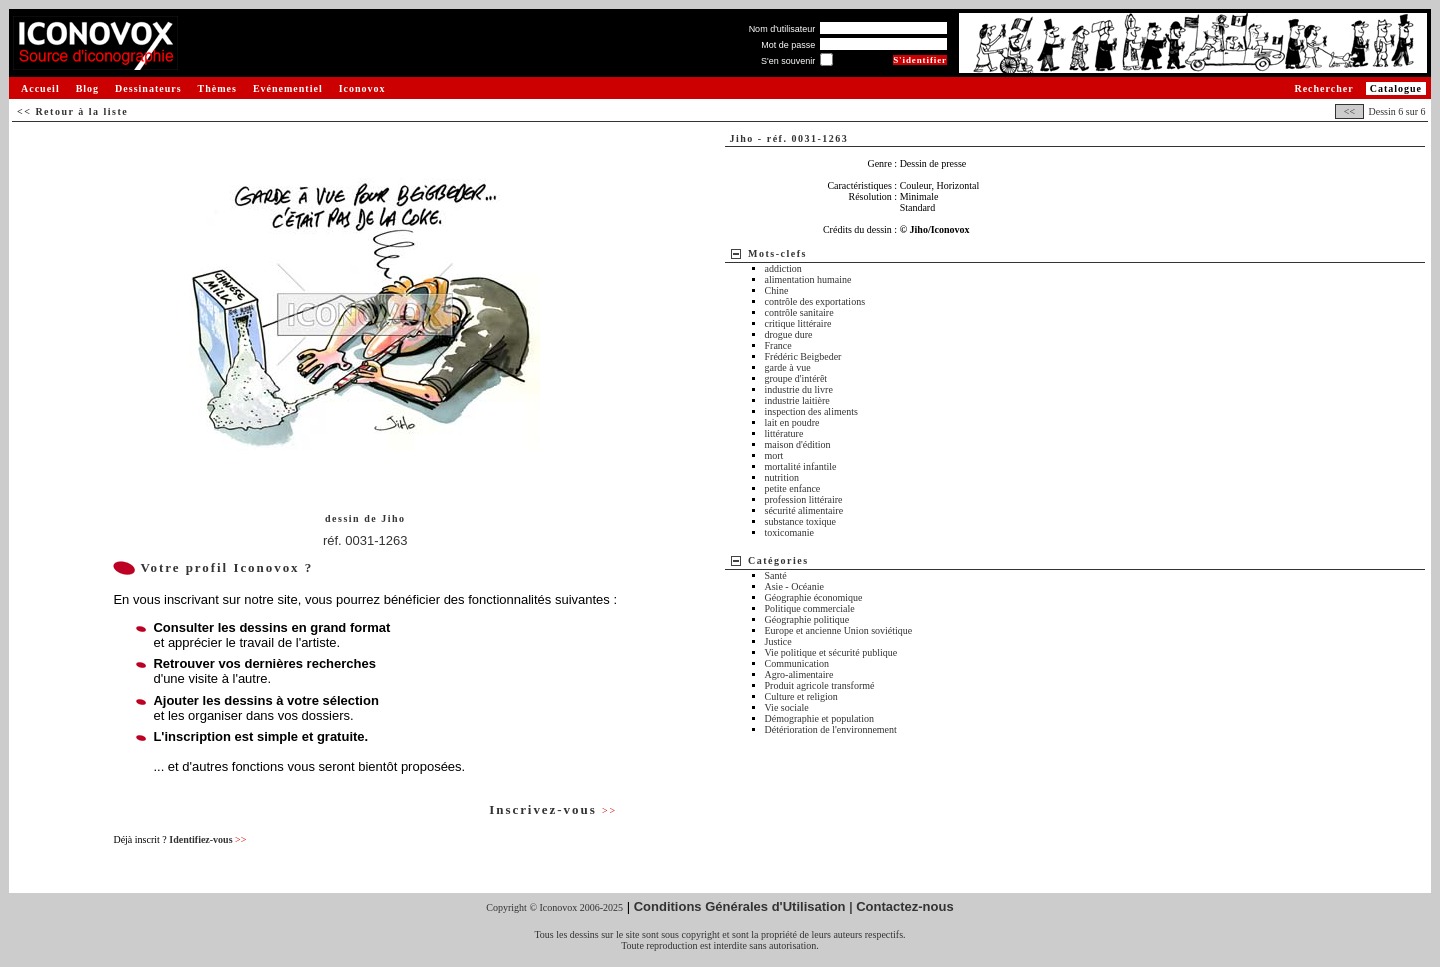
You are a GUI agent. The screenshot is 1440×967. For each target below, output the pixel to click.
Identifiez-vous (207, 839)
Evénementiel (288, 88)
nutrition (782, 477)
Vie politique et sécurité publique (831, 652)
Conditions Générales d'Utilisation (740, 906)
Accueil (40, 88)
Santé (776, 575)
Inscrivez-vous (553, 809)
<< (1349, 111)
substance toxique (800, 521)
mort (774, 455)
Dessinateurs (148, 88)
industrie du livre (799, 389)
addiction (783, 268)
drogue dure (789, 334)
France (778, 345)
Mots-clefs (777, 253)
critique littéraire (798, 323)
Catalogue (1396, 88)
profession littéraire (804, 499)
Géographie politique (807, 619)
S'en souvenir (788, 61)
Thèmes (217, 88)
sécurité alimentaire (804, 510)
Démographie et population (819, 718)
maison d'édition (798, 444)
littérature (784, 433)
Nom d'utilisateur (782, 29)
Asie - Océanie (794, 586)
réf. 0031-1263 (365, 540)
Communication (797, 663)
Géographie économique (814, 597)
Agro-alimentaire (799, 674)
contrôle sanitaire (799, 312)
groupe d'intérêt (796, 378)
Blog (87, 88)
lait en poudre (792, 422)
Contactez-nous (905, 906)
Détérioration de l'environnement (831, 729)
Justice (778, 641)
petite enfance (793, 488)
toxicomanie (789, 532)
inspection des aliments (811, 411)
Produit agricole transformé (820, 685)
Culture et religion (801, 696)
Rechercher (1323, 88)
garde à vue (788, 367)
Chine (777, 290)
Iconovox (362, 88)
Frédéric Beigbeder (803, 356)
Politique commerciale (810, 608)
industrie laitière (797, 400)
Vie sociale (787, 707)
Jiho (393, 518)
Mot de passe (788, 45)
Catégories (778, 560)
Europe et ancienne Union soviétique (839, 630)
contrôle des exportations (815, 301)
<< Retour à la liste (72, 111)
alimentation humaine (808, 279)
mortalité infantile (801, 466)
